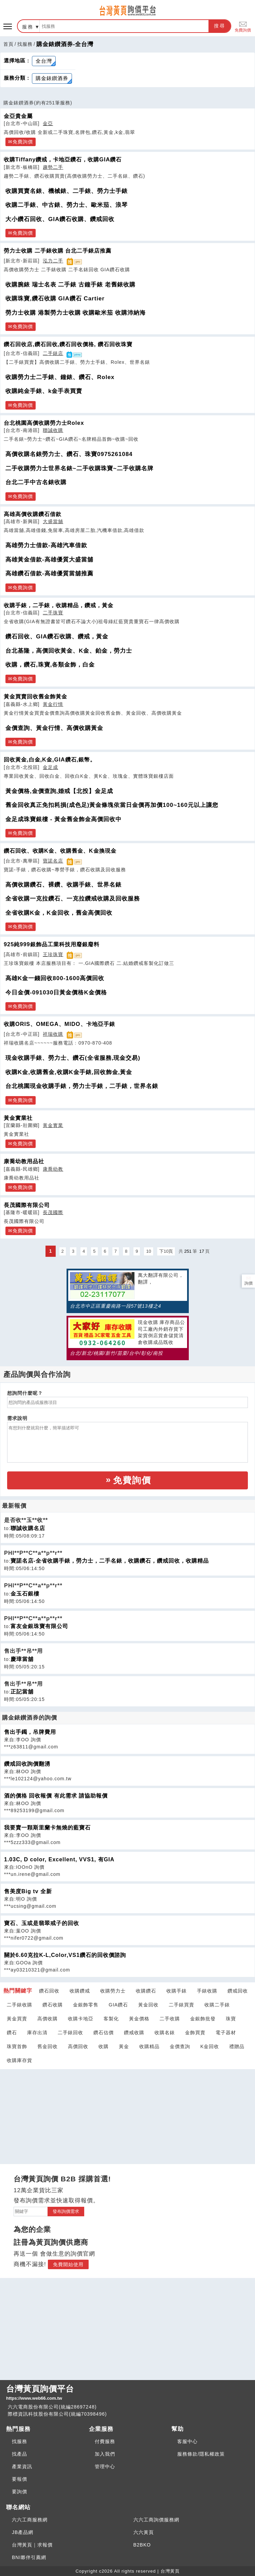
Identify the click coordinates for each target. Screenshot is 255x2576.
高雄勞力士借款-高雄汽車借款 (46, 545)
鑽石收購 (52, 2004)
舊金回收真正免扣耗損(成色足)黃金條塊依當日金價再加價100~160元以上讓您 (111, 805)
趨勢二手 (53, 167)
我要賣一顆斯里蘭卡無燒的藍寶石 (47, 1827)
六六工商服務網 (30, 2519)
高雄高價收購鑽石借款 (32, 514)
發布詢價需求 (66, 2211)
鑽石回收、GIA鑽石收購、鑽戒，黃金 (56, 636)
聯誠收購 (53, 430)
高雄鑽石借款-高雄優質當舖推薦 (49, 573)
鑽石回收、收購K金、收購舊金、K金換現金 (60, 851)
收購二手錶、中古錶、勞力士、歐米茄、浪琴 (66, 205)
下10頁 (166, 1251)
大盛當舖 (53, 521)
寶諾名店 (53, 861)
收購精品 (149, 2046)
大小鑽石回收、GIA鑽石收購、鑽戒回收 (59, 219)
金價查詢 (180, 2046)
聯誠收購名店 (28, 1528)
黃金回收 (148, 2004)
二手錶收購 (19, 2004)
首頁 (8, 44)
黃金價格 (139, 2018)
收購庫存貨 (19, 2060)
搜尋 (219, 25)
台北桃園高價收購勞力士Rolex (44, 423)
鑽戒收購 (134, 2032)
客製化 (111, 2018)
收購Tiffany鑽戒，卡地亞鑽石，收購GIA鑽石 (63, 159)
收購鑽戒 (80, 1991)
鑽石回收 (49, 1991)
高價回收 (78, 2046)
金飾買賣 (195, 2032)
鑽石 (12, 2032)
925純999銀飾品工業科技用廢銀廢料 (51, 944)
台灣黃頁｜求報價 (32, 2545)
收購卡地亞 (80, 2018)
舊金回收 (47, 2046)
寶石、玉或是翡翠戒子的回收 (41, 1923)
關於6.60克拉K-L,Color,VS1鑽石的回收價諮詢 (65, 1955)
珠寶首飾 (17, 2046)
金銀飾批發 (203, 2018)
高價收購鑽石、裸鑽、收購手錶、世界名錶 (63, 884)
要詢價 (19, 2491)
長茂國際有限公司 (27, 1205)
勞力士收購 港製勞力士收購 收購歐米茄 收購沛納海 (75, 313)
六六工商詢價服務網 (156, 2519)
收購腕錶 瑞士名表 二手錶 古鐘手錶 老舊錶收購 (70, 284)
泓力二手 (53, 260)
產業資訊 (22, 2466)
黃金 (124, 2046)
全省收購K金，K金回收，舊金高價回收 (58, 913)
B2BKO (142, 2545)
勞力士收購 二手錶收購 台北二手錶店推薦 (57, 250)
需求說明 (17, 1418)
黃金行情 (53, 704)
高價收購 (47, 2018)
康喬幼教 (53, 1169)
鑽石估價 (103, 2032)
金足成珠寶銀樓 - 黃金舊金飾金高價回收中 (63, 819)
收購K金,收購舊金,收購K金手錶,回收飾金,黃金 (68, 1072)
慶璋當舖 (22, 1659)
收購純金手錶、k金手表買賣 (43, 391)
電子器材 (226, 2032)
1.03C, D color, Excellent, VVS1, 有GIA (59, 1859)
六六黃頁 (143, 2532)
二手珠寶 (53, 612)
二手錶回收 (70, 2032)
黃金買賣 (17, 2018)
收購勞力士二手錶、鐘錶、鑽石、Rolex (59, 377)
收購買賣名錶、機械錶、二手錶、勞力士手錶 (66, 191)
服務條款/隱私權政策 (201, 2454)
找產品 (19, 2454)
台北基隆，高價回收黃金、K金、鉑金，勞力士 (68, 651)
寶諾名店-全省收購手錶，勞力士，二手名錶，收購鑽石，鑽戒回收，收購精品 (110, 1561)
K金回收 (209, 2046)
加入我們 (105, 2454)
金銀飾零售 (85, 2004)
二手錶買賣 (181, 2004)
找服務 (25, 44)
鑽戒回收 (237, 1991)
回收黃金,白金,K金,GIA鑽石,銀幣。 (50, 759)
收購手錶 (176, 1991)
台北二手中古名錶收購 (36, 482)
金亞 (48, 123)
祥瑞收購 (53, 1034)
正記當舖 (22, 1692)
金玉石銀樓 (25, 1594)
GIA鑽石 (118, 2004)
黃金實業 (53, 1125)
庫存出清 (37, 2032)
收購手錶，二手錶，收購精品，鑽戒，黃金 (58, 605)
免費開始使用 (68, 2264)
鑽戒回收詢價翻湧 (27, 1764)
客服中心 (187, 2441)
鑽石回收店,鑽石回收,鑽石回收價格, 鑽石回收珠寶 (68, 344)
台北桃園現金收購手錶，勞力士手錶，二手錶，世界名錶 (81, 1086)
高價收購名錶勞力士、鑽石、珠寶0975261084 (69, 454)
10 (148, 1251)
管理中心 (105, 2466)
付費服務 (105, 2441)
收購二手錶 (217, 2004)
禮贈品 (236, 2046)
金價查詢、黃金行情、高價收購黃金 (54, 728)
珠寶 (231, 2018)
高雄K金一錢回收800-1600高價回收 (54, 978)
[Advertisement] (128, 2112)
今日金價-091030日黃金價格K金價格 (56, 992)
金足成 (50, 767)
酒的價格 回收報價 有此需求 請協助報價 (56, 1796)
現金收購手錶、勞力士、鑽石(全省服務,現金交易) (72, 1058)
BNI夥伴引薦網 (29, 2557)
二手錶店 (53, 353)
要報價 (19, 2479)
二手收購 (170, 2018)
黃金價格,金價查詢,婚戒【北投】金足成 (59, 791)
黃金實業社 (18, 1118)
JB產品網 (22, 2532)
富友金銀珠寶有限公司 (39, 1626)
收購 (103, 2046)
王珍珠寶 (53, 954)
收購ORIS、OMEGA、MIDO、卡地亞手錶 (59, 1024)
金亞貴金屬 (18, 116)
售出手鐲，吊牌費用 (30, 1732)
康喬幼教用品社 (24, 1161)
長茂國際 (53, 1212)
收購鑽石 (146, 1991)
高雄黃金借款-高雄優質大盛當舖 (49, 559)
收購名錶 (164, 2032)
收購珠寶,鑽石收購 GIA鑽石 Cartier (55, 298)
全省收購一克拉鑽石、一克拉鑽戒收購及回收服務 (72, 898)
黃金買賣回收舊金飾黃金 (35, 696)
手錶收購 (207, 1991)
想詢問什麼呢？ (25, 1393)
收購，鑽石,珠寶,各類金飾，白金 (50, 664)
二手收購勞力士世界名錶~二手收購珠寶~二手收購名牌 (79, 468)
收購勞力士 (113, 1991)
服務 (28, 26)
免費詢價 (243, 26)
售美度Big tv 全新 (28, 1891)
